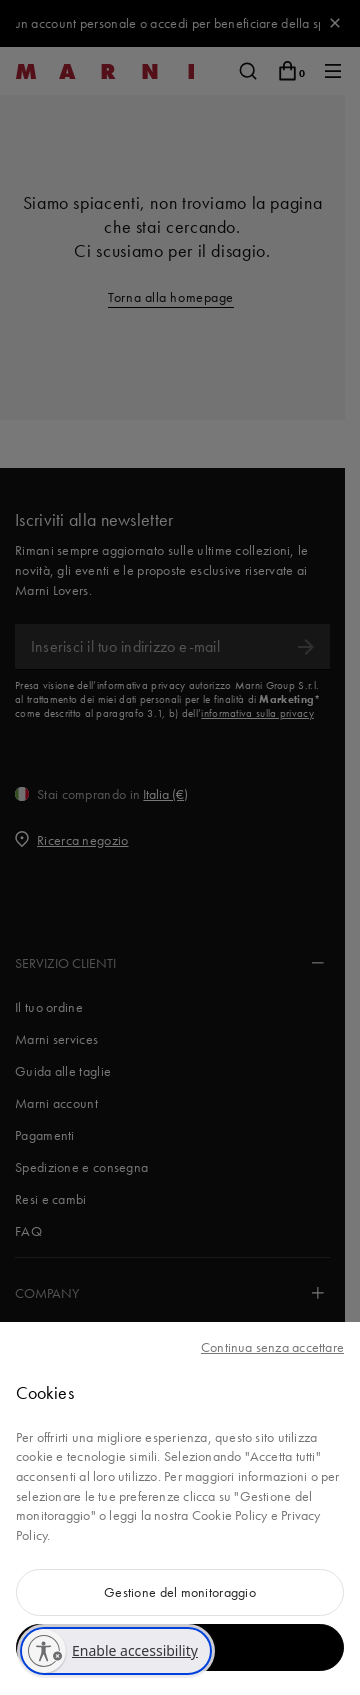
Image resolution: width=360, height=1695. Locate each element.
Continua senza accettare (272, 1347)
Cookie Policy (230, 1515)
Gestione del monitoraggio (180, 1592)
